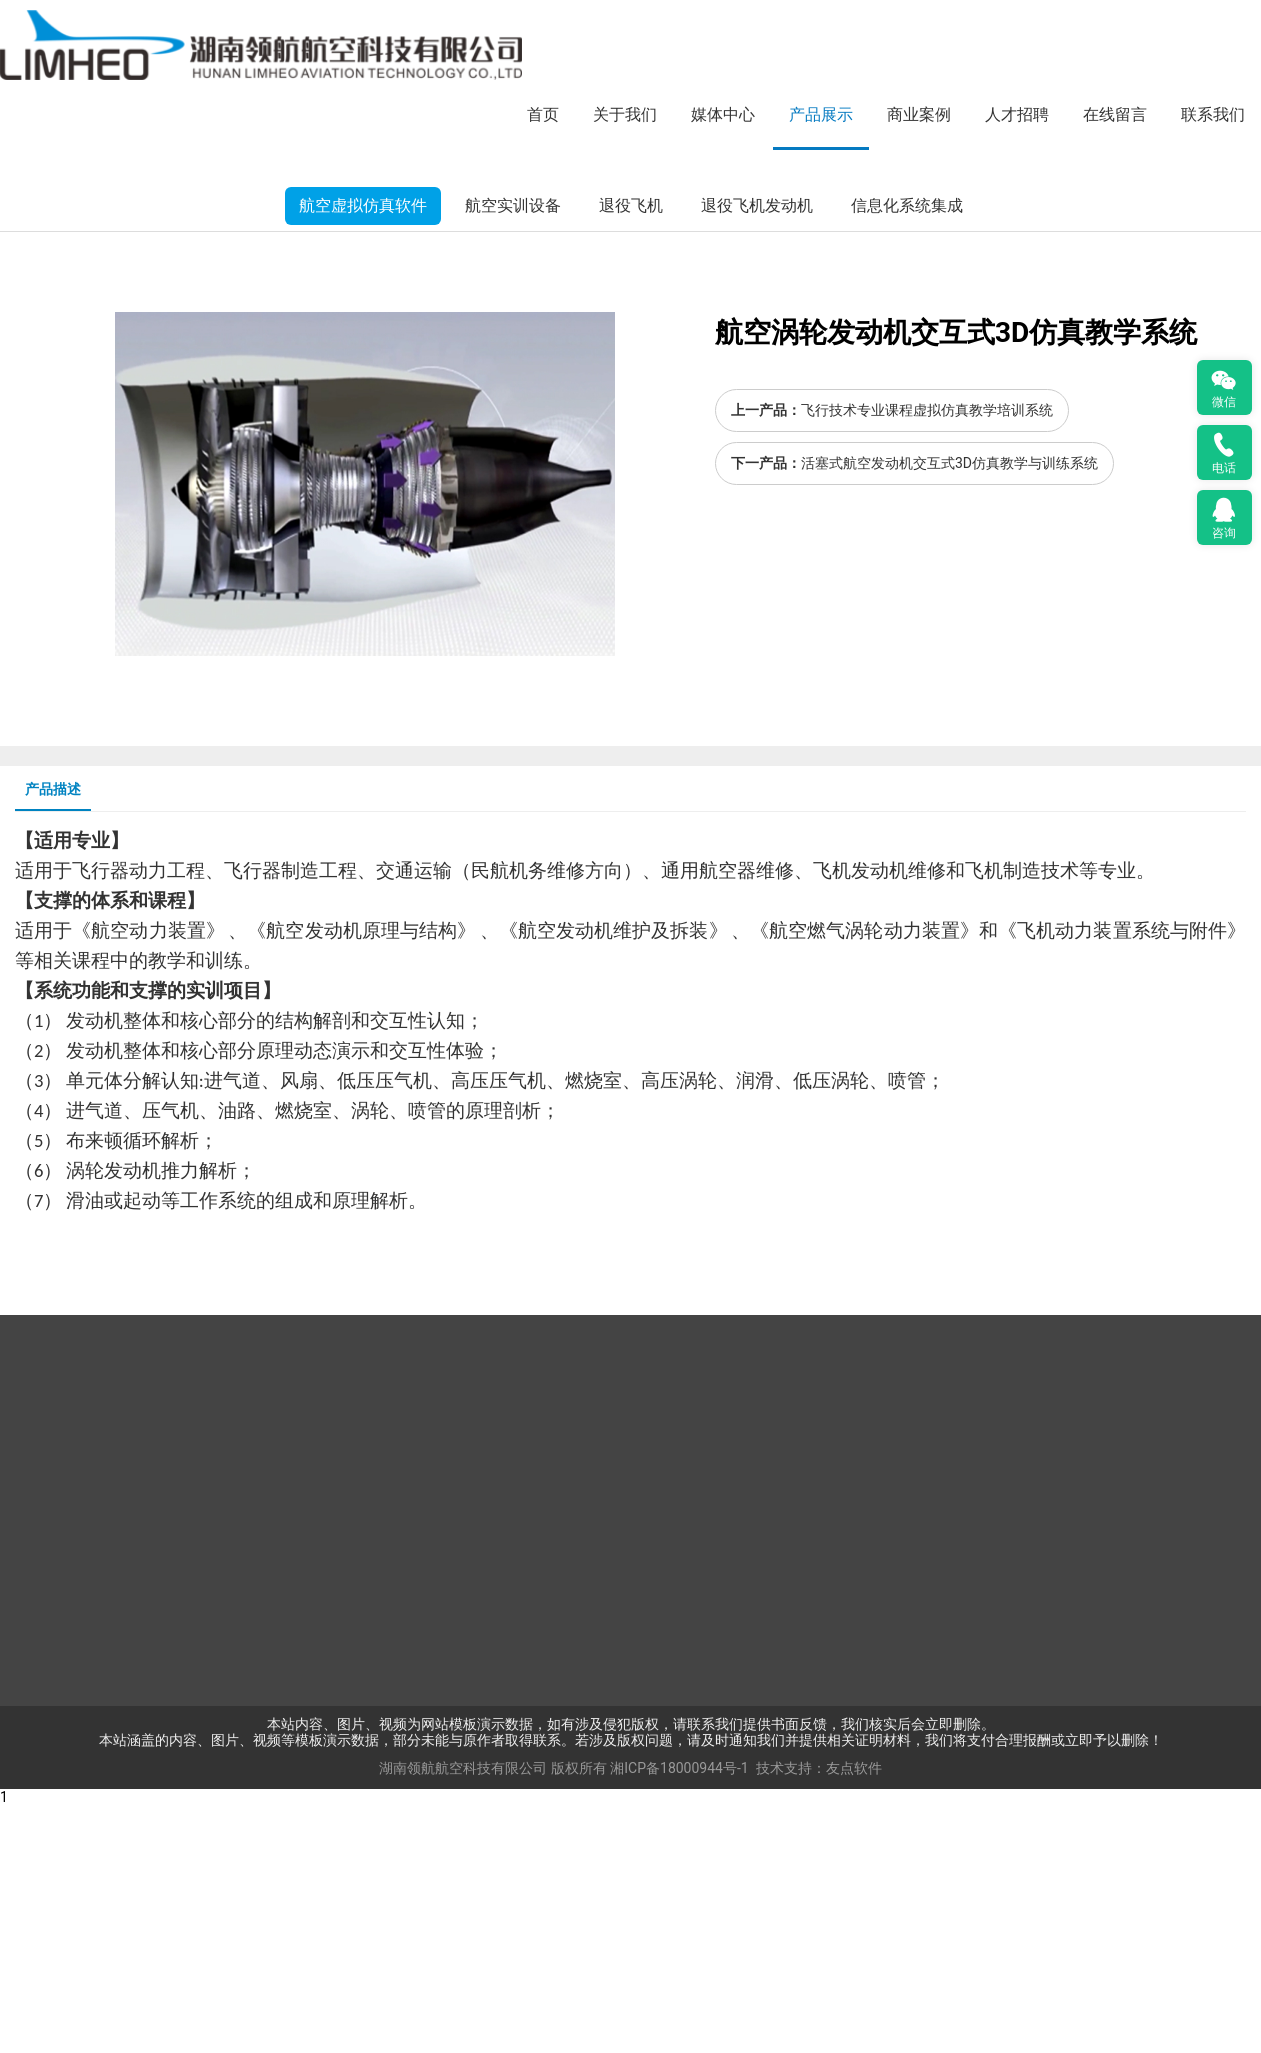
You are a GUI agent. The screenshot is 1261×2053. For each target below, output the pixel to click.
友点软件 (854, 2016)
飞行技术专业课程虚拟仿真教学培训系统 (927, 659)
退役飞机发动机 (757, 453)
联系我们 (1213, 114)
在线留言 (1115, 114)
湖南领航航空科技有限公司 (463, 2016)
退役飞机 (631, 453)
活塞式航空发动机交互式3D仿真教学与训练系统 (949, 711)
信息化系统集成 (907, 453)
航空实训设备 (513, 453)
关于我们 (625, 114)
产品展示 (821, 114)
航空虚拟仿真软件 (363, 453)
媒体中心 (723, 114)
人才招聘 (1017, 114)
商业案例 (919, 114)
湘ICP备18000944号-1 (679, 2016)
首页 (543, 114)
